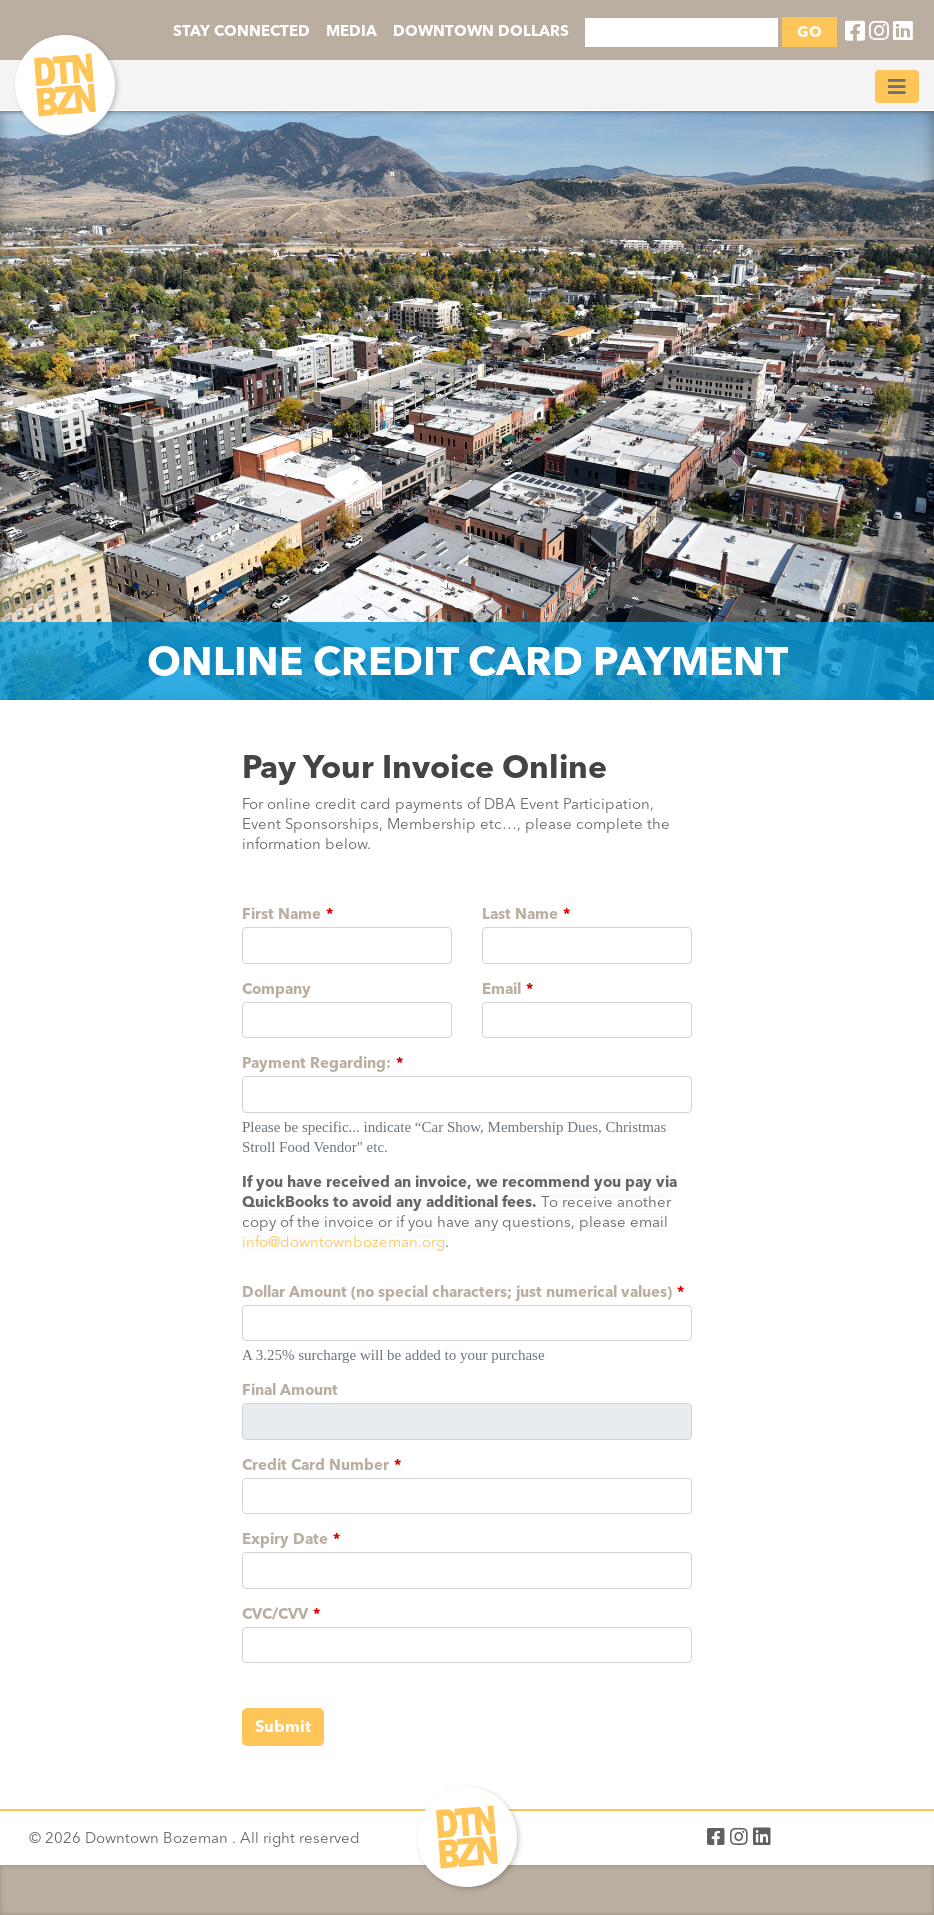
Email (501, 989)
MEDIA (351, 31)
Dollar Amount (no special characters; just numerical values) (457, 1292)
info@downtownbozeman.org (343, 1242)
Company (276, 989)
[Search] (681, 32)
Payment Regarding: (316, 1063)
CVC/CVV (275, 1614)
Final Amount (290, 1390)
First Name (281, 914)
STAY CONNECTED (241, 31)
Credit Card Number (315, 1465)
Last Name (520, 914)
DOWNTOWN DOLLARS (481, 31)
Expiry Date (285, 1539)
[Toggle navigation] (897, 86)
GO (809, 32)
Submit (283, 1726)
